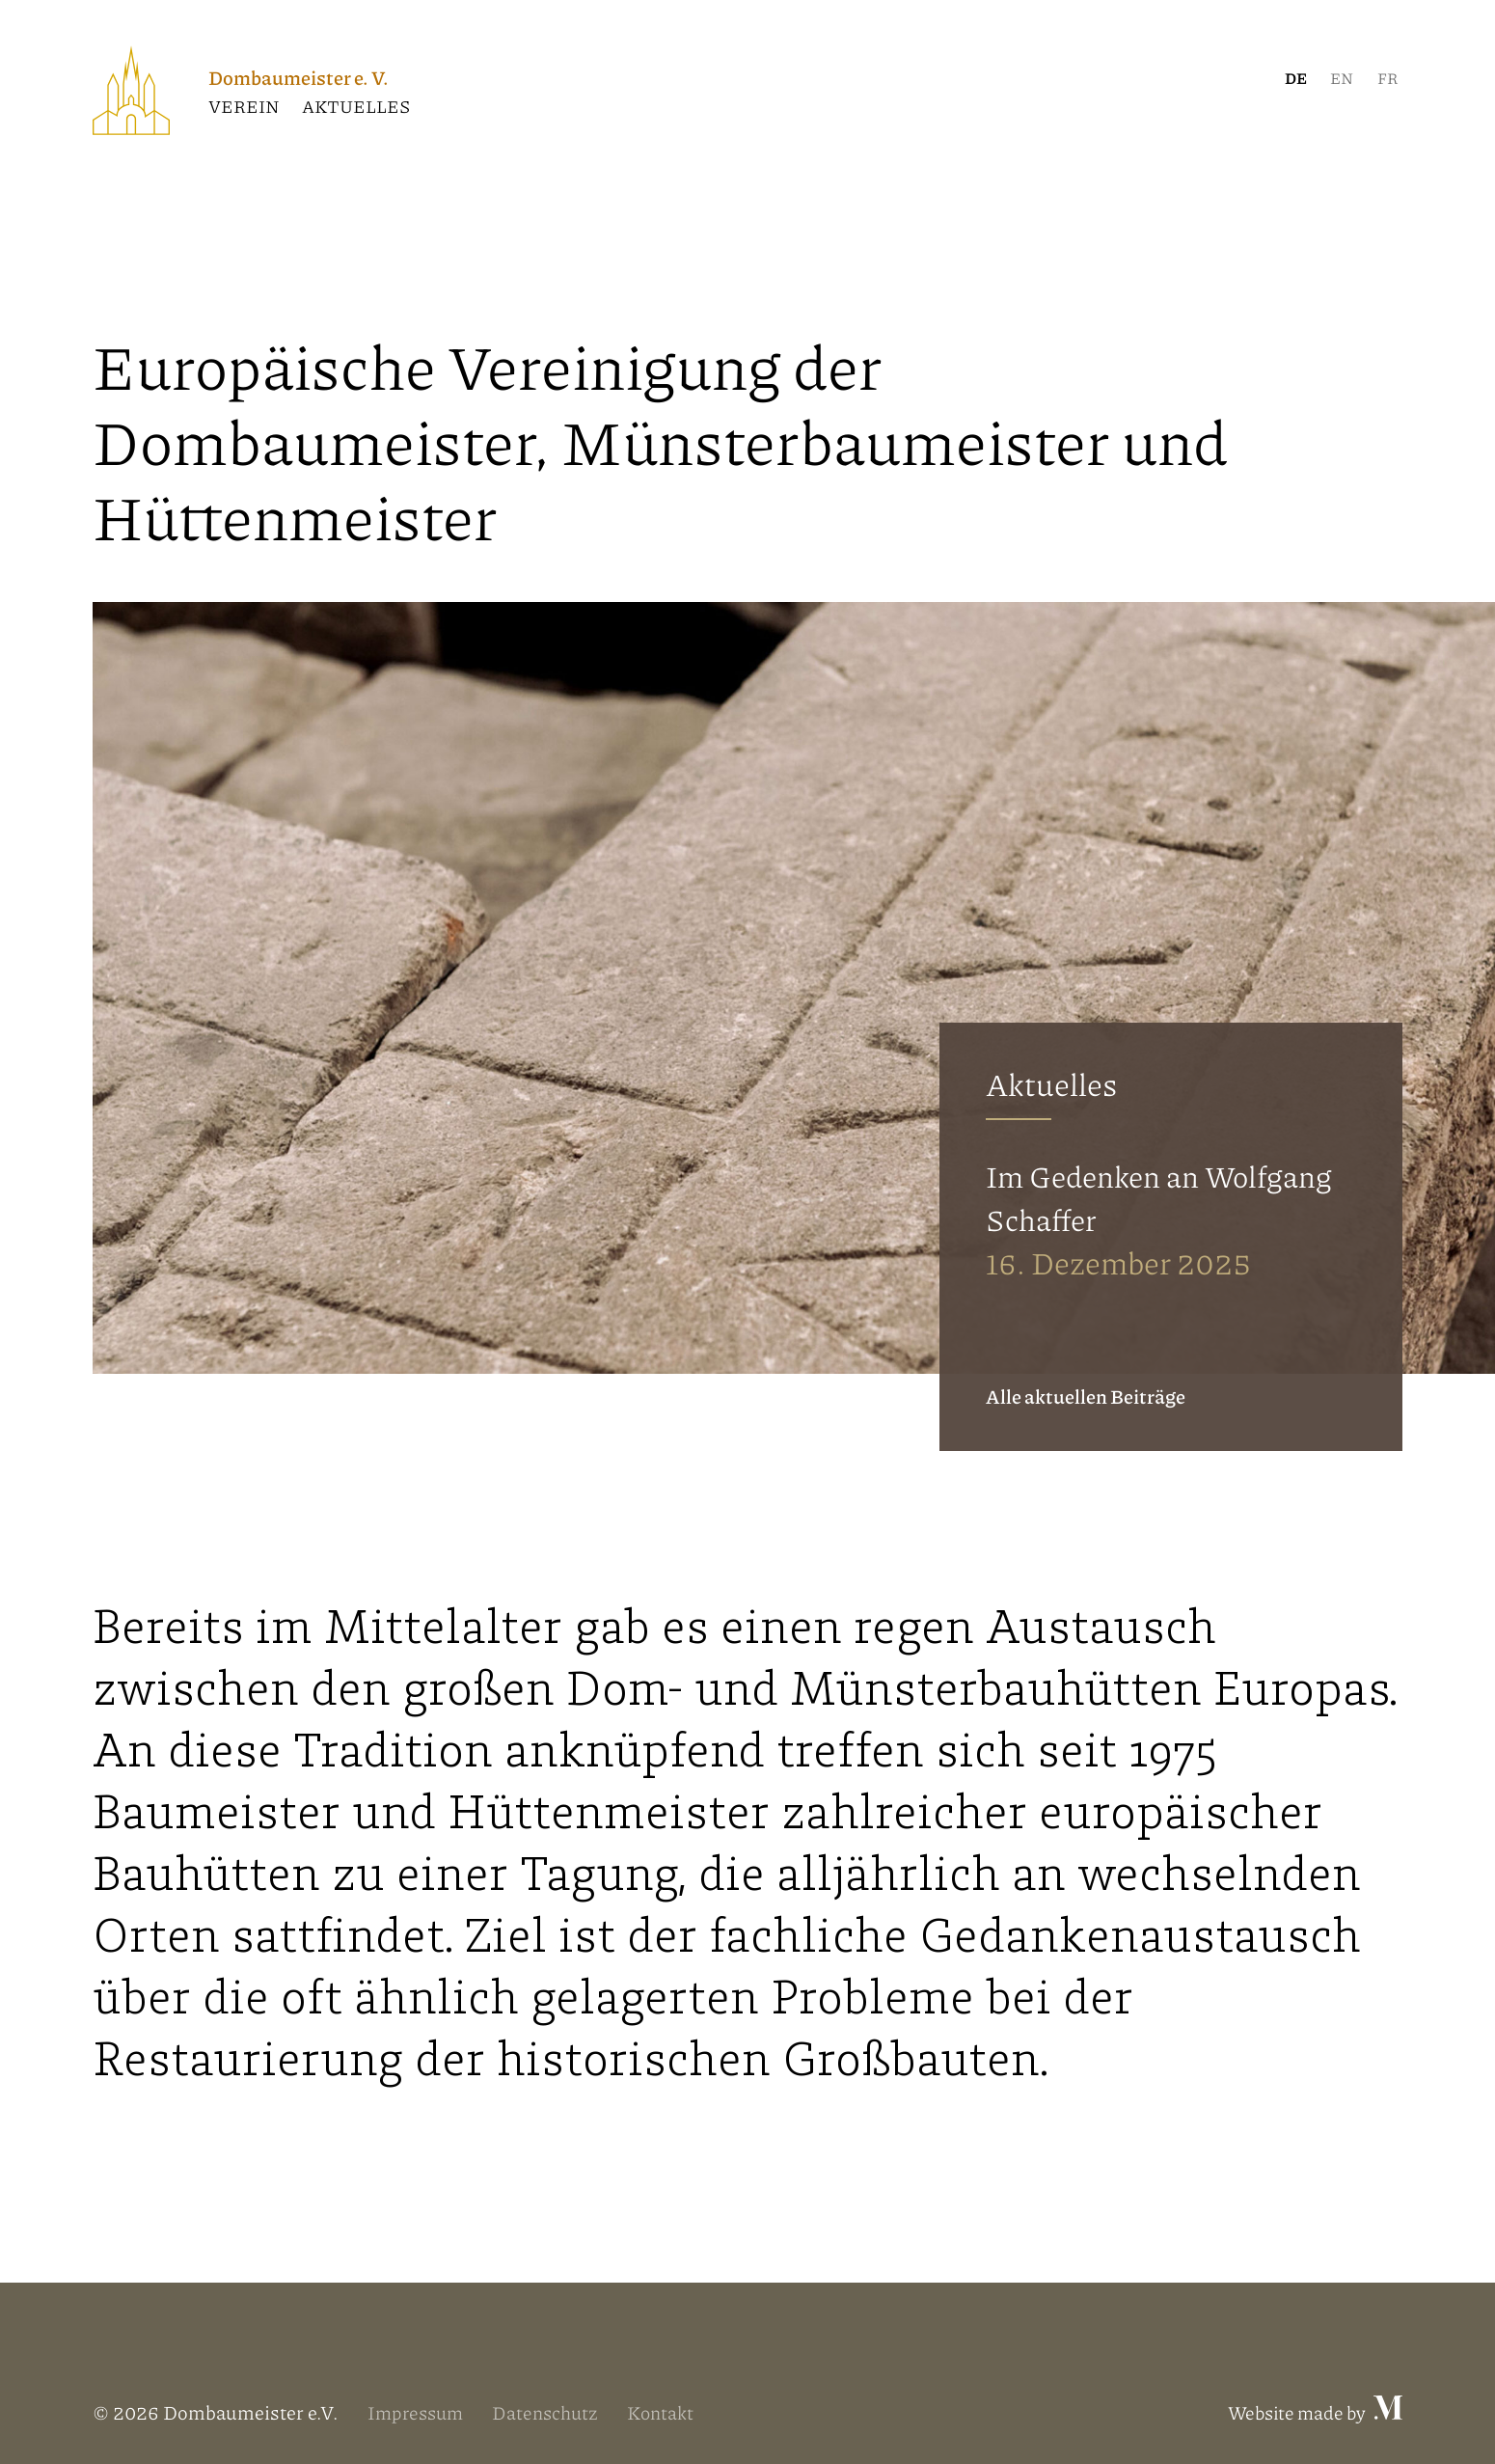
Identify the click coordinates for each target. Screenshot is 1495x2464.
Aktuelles (356, 106)
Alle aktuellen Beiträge (1085, 1396)
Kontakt (671, 2411)
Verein (244, 106)
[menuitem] (1295, 78)
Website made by (1310, 2411)
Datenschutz (553, 2411)
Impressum (418, 2411)
